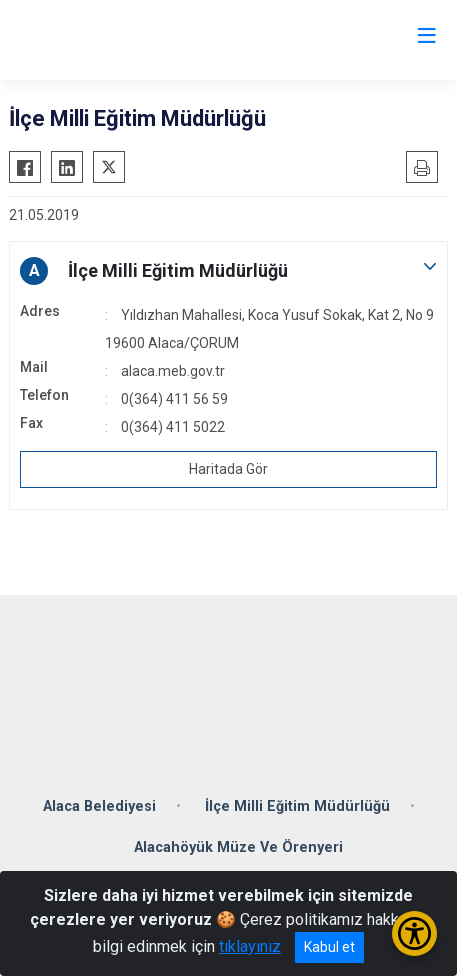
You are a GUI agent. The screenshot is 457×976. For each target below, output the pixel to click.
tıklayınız (250, 946)
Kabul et (329, 947)
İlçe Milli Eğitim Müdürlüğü (297, 806)
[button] (228, 271)
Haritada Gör (228, 469)
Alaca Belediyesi (99, 806)
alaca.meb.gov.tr (173, 371)
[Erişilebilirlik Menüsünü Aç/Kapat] (414, 933)
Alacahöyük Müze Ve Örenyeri (238, 847)
